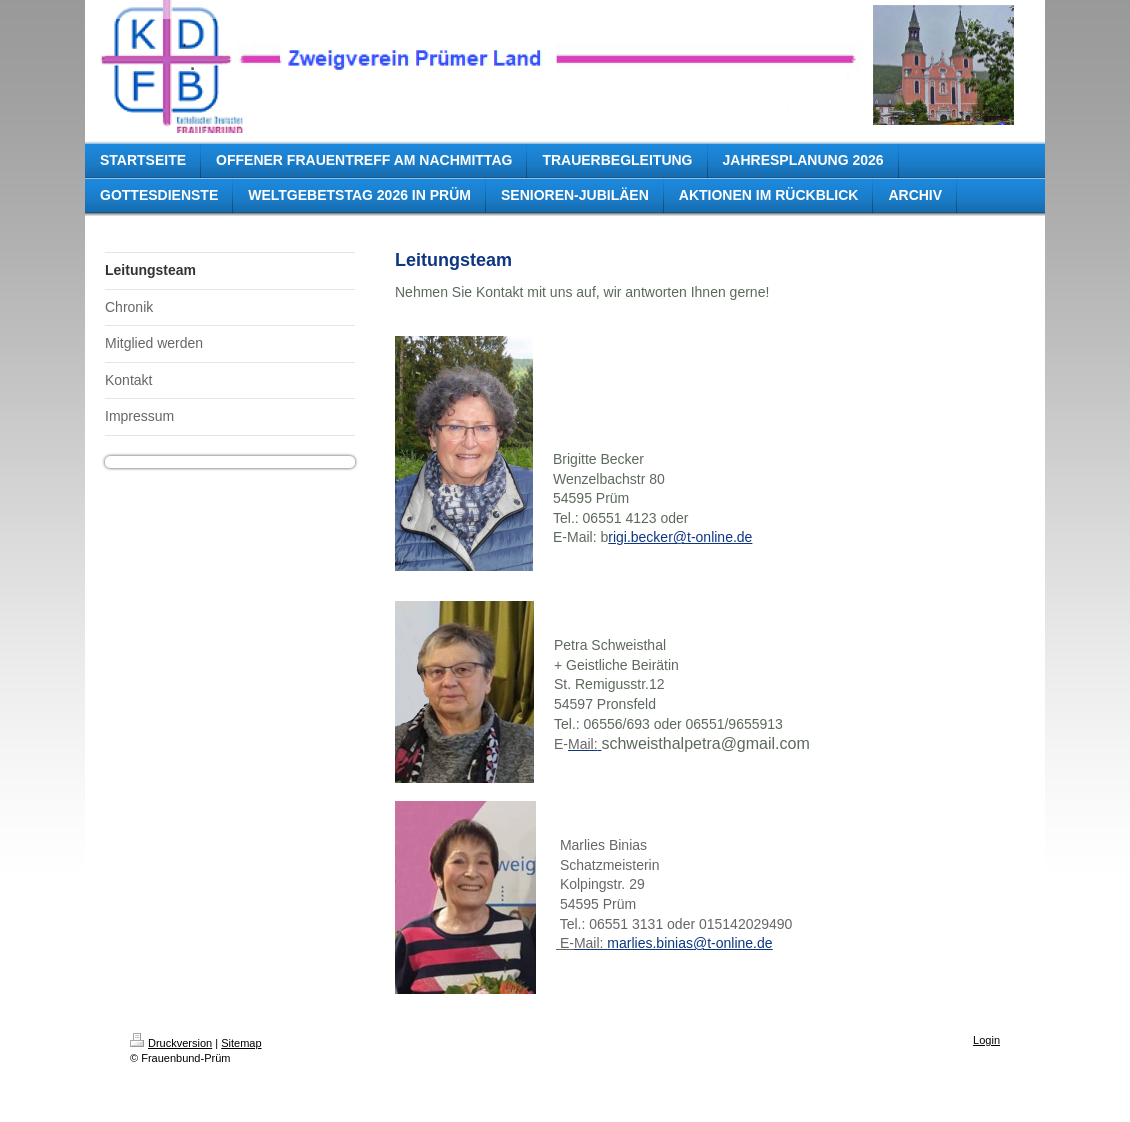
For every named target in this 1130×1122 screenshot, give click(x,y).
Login (986, 1040)
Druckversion (171, 1043)
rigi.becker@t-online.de (680, 537)
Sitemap (241, 1043)
